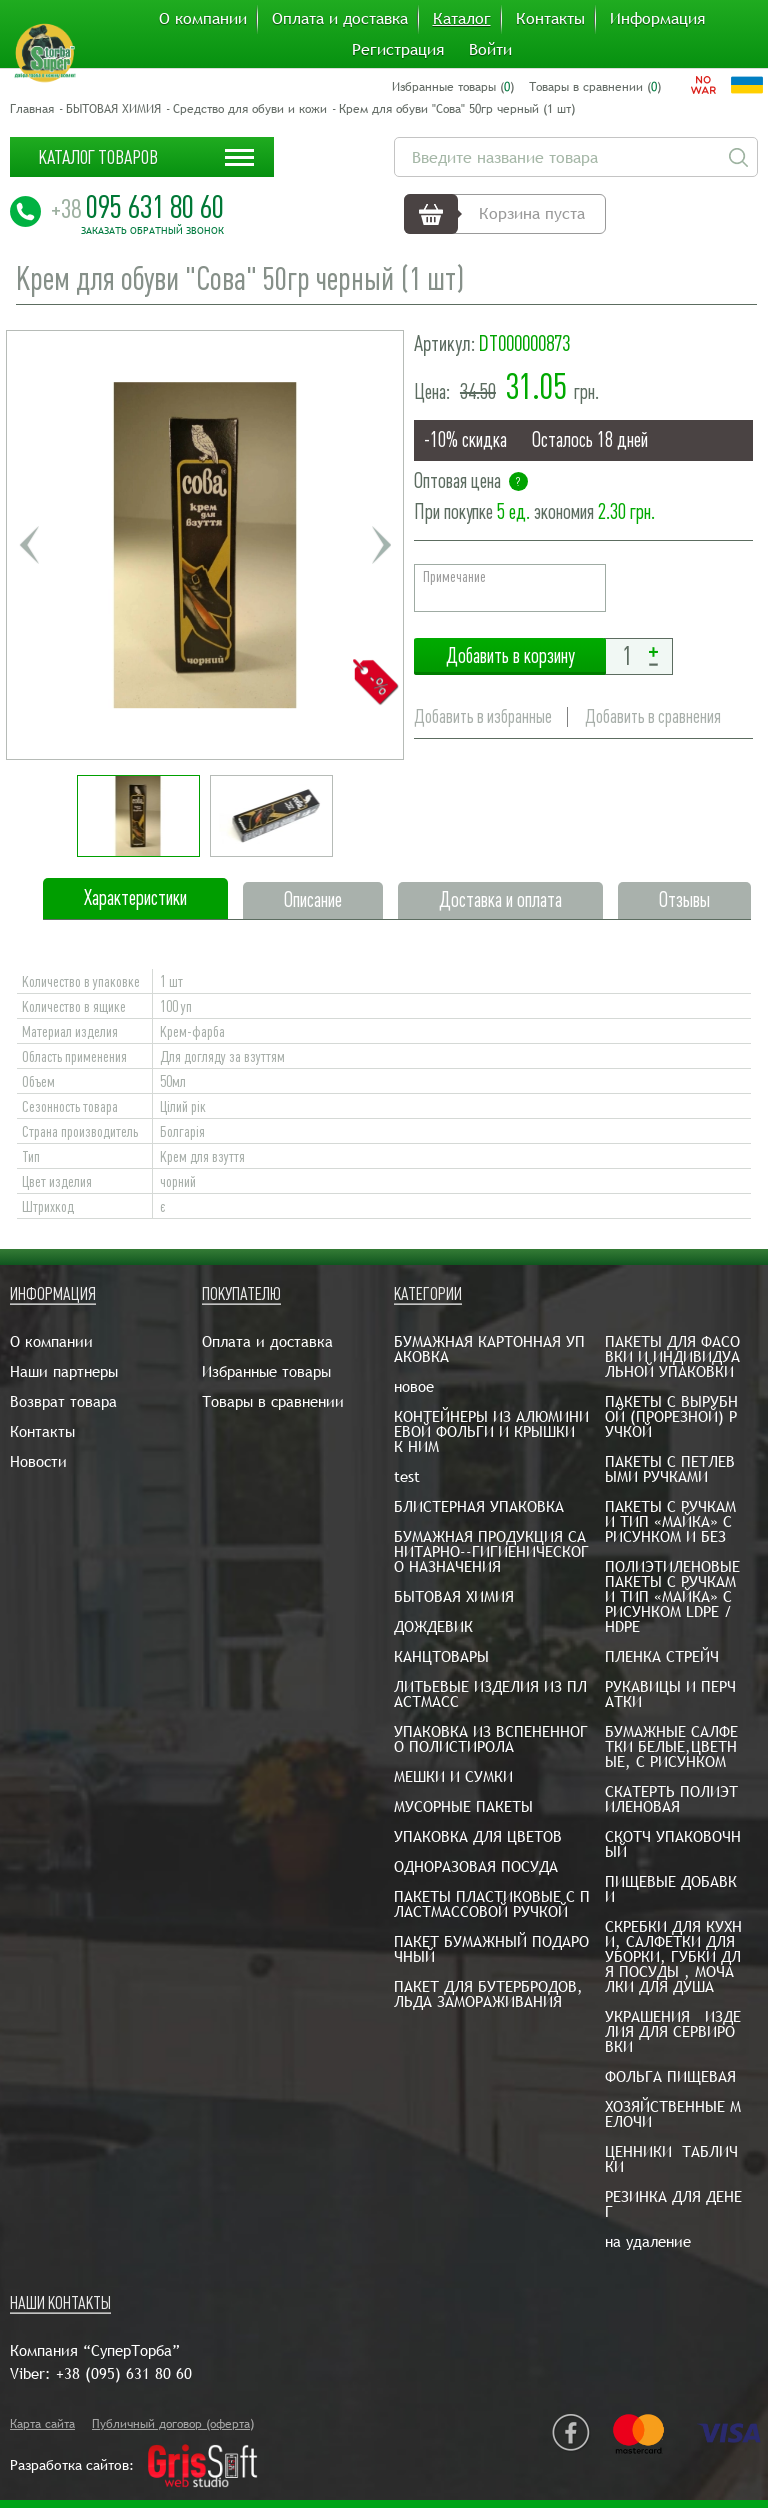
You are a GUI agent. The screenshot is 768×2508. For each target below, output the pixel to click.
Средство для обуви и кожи (250, 109)
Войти (490, 50)
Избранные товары (266, 1371)
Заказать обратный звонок (152, 231)
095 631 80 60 (137, 207)
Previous (29, 545)
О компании (203, 19)
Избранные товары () (453, 87)
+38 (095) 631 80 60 (124, 2373)
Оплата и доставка (340, 19)
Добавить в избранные (483, 716)
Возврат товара (63, 1401)
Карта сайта (42, 2424)
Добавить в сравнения (656, 716)
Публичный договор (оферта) (173, 2424)
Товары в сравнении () (595, 87)
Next (381, 545)
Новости (38, 1461)
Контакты (550, 19)
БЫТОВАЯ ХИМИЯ (113, 109)
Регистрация (398, 50)
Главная (32, 109)
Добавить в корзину (510, 656)
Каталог (462, 19)
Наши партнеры (64, 1371)
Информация (657, 19)
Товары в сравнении (273, 1401)
